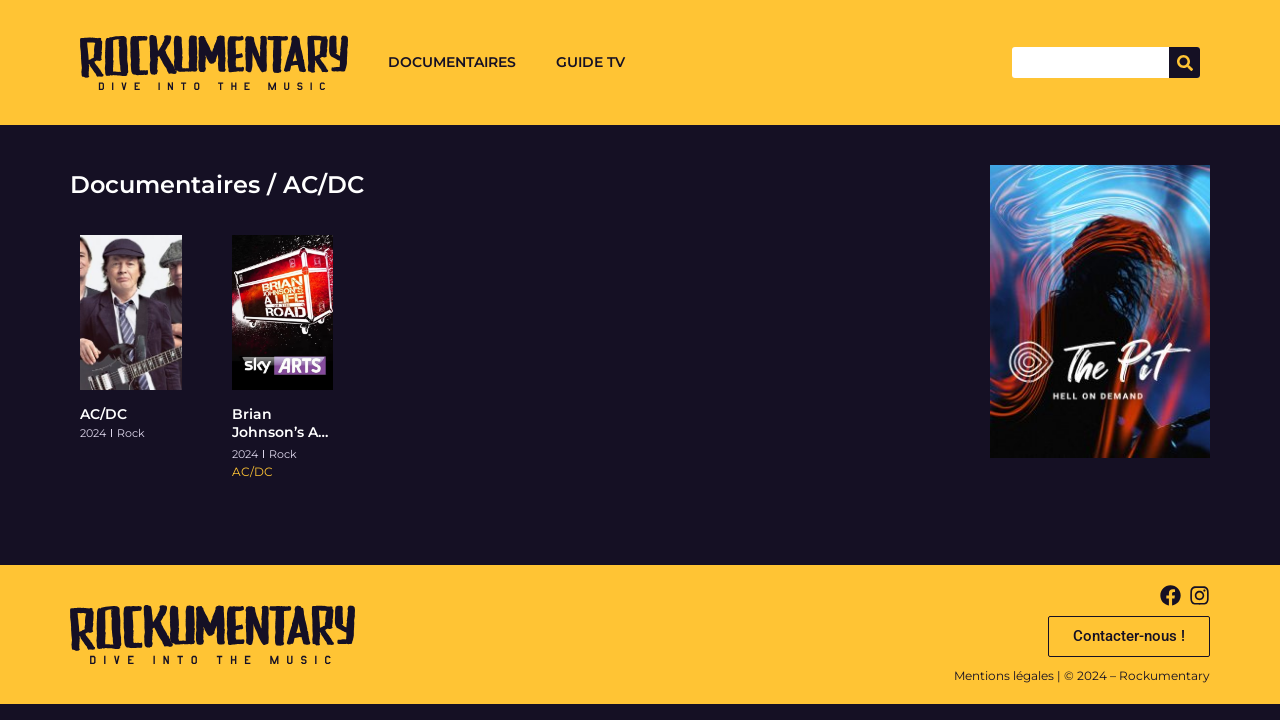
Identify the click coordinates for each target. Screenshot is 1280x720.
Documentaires (452, 62)
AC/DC (103, 414)
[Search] (1184, 62)
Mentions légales (1004, 675)
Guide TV (590, 62)
